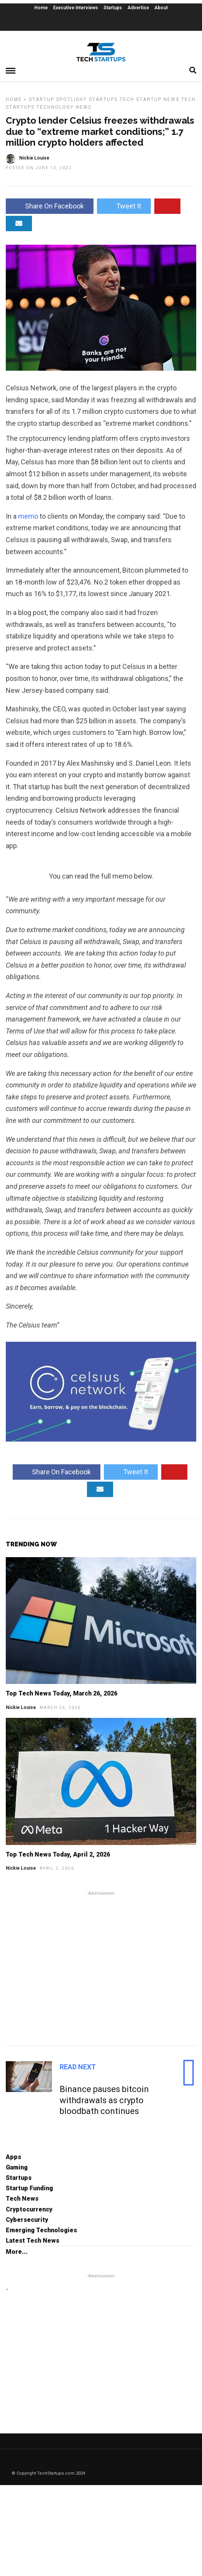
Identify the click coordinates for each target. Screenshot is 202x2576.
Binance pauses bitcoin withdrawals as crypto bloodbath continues (104, 2100)
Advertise (138, 7)
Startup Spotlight (58, 99)
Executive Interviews (75, 7)
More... (17, 2251)
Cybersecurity (27, 2219)
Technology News (64, 107)
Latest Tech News (32, 2240)
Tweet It (124, 206)
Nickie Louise (21, 1707)
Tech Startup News (149, 99)
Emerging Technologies (41, 2230)
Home (41, 7)
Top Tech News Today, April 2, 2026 (58, 1854)
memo (29, 516)
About (161, 7)
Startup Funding (29, 2188)
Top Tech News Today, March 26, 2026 (61, 1693)
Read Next (78, 2067)
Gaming (17, 2167)
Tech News (22, 2198)
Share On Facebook (49, 206)
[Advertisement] (101, 1967)
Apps (13, 2157)
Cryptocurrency (29, 2209)
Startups (113, 7)
